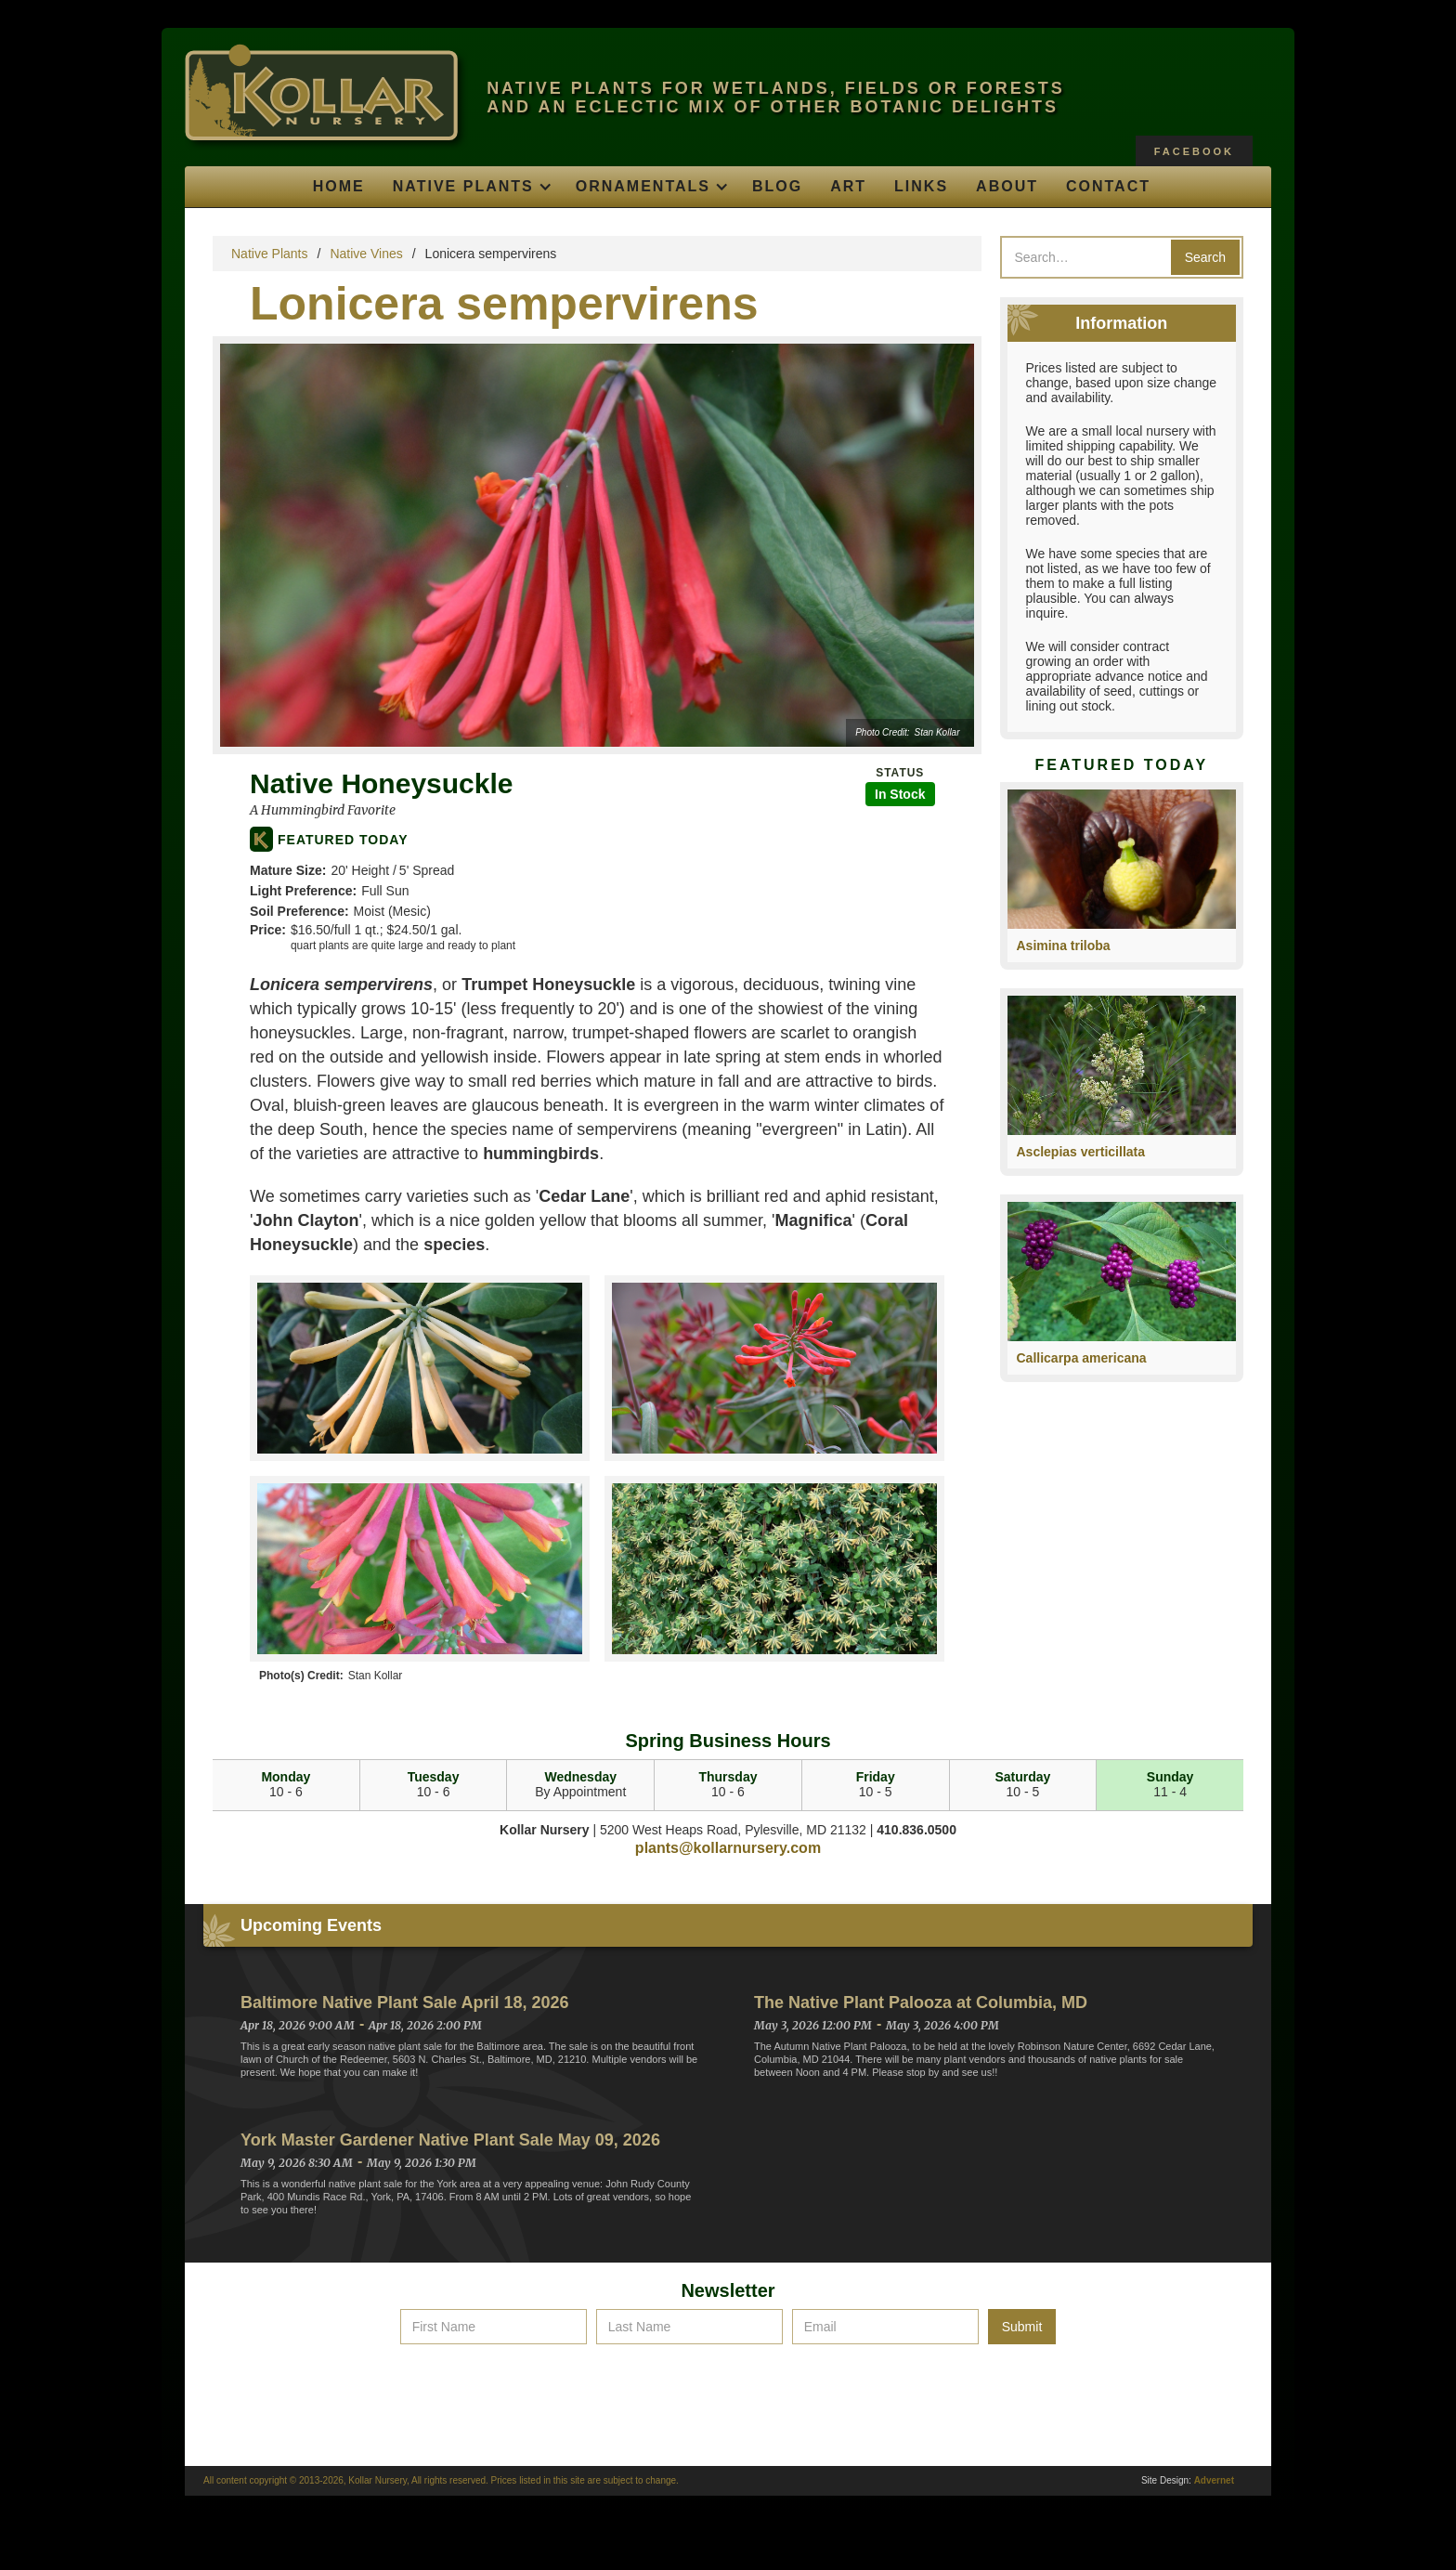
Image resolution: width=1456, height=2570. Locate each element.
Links (921, 186)
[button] (470, 186)
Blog (777, 186)
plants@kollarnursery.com (728, 1848)
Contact (1108, 186)
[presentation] (728, 2390)
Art (848, 186)
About (1007, 186)
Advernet (1214, 2480)
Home (339, 186)
